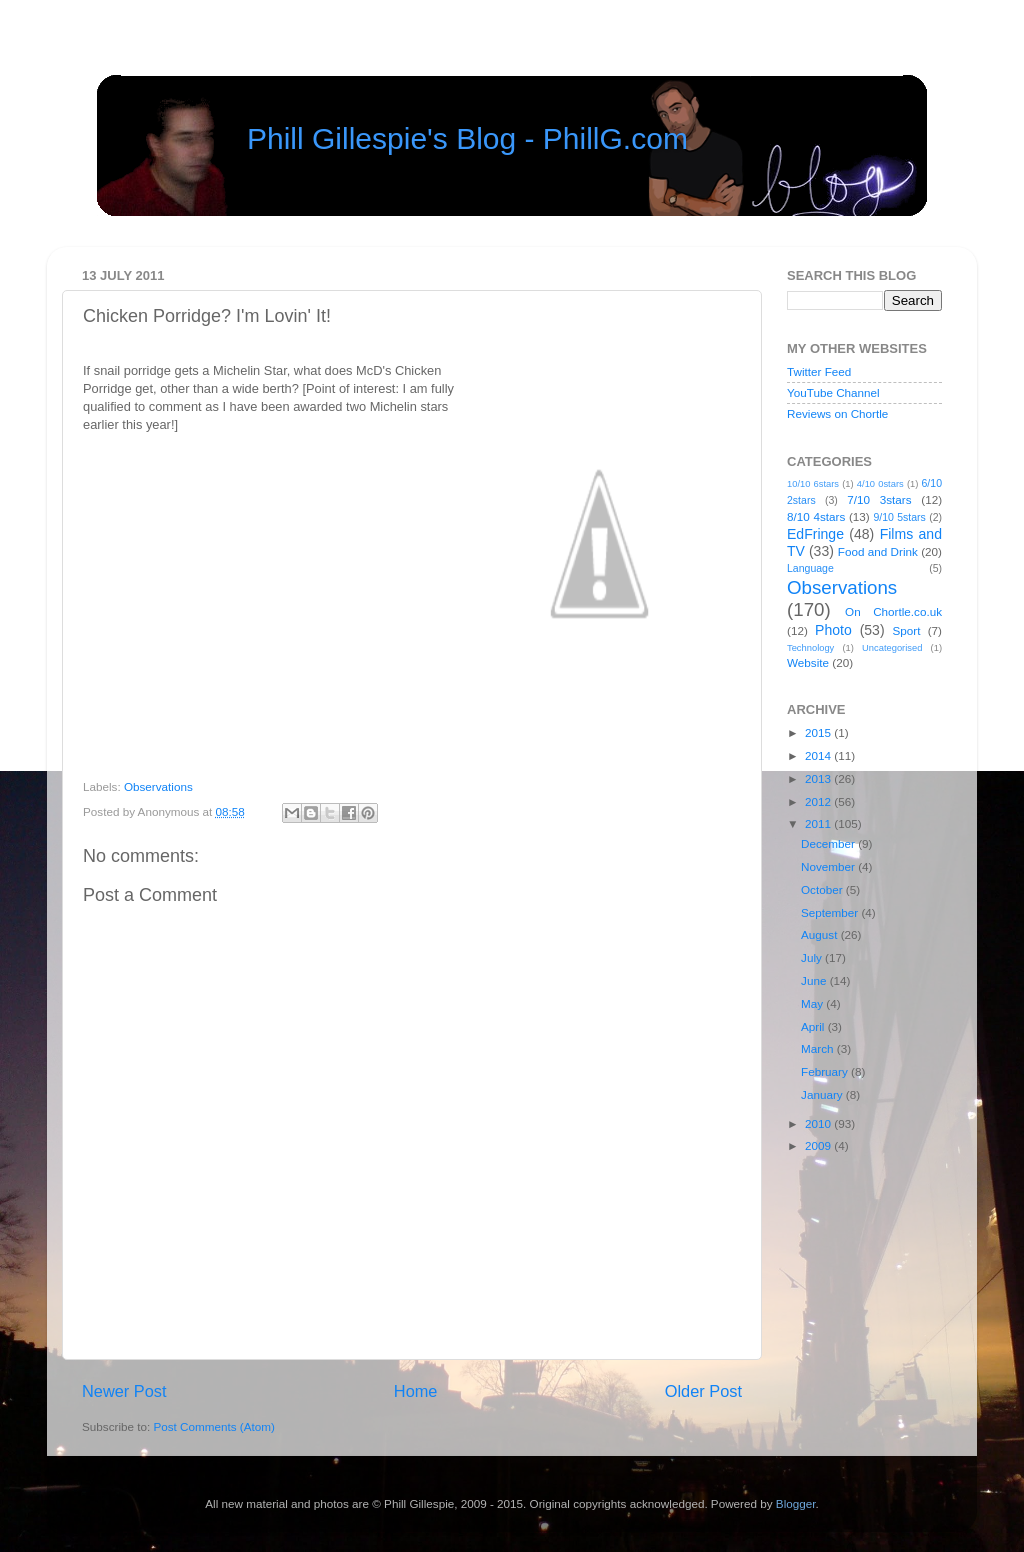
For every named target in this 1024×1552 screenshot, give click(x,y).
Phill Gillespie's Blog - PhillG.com (467, 138)
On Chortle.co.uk (893, 611)
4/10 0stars (880, 484)
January (823, 1094)
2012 (819, 801)
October (823, 889)
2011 (819, 823)
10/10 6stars (813, 484)
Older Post (703, 1391)
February (826, 1071)
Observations (158, 786)
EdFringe (815, 534)
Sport (907, 630)
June (815, 980)
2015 (819, 732)
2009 (819, 1145)
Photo (833, 630)
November (829, 866)
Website (808, 662)
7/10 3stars (879, 499)
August (821, 934)
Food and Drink (878, 551)
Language (810, 568)
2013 (819, 778)
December (829, 843)
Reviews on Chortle (837, 413)
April (814, 1026)
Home (416, 1391)
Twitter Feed (819, 371)
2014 (819, 755)
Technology (810, 648)
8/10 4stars (816, 516)
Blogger (796, 1503)
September (831, 912)
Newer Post (124, 1391)
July (813, 957)
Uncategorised (892, 648)
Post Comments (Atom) (213, 1426)
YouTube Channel (833, 392)
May (813, 1003)
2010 (819, 1123)
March (819, 1048)
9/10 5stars (899, 517)
